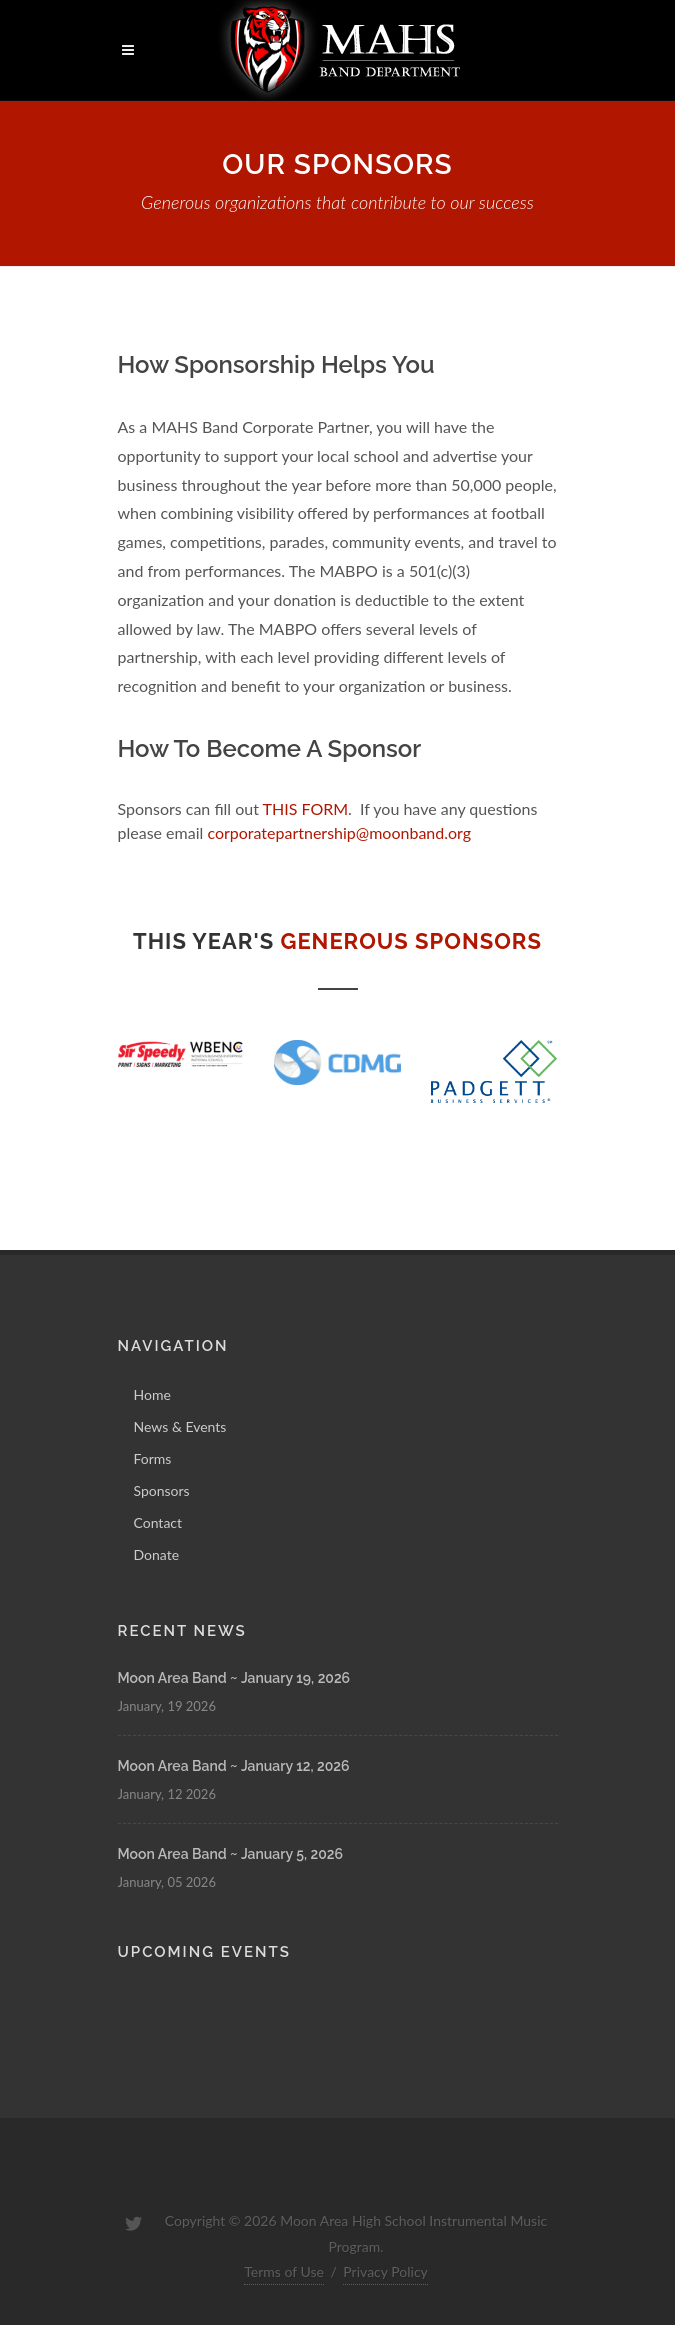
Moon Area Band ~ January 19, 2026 (234, 1678)
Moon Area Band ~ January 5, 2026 (230, 1854)
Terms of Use (284, 2271)
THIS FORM (306, 808)
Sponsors (162, 1490)
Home (152, 1394)
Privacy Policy (385, 2271)
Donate (157, 1554)
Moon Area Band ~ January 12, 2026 (234, 1766)
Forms (153, 1458)
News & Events (180, 1426)
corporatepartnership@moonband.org (339, 832)
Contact (158, 1522)
